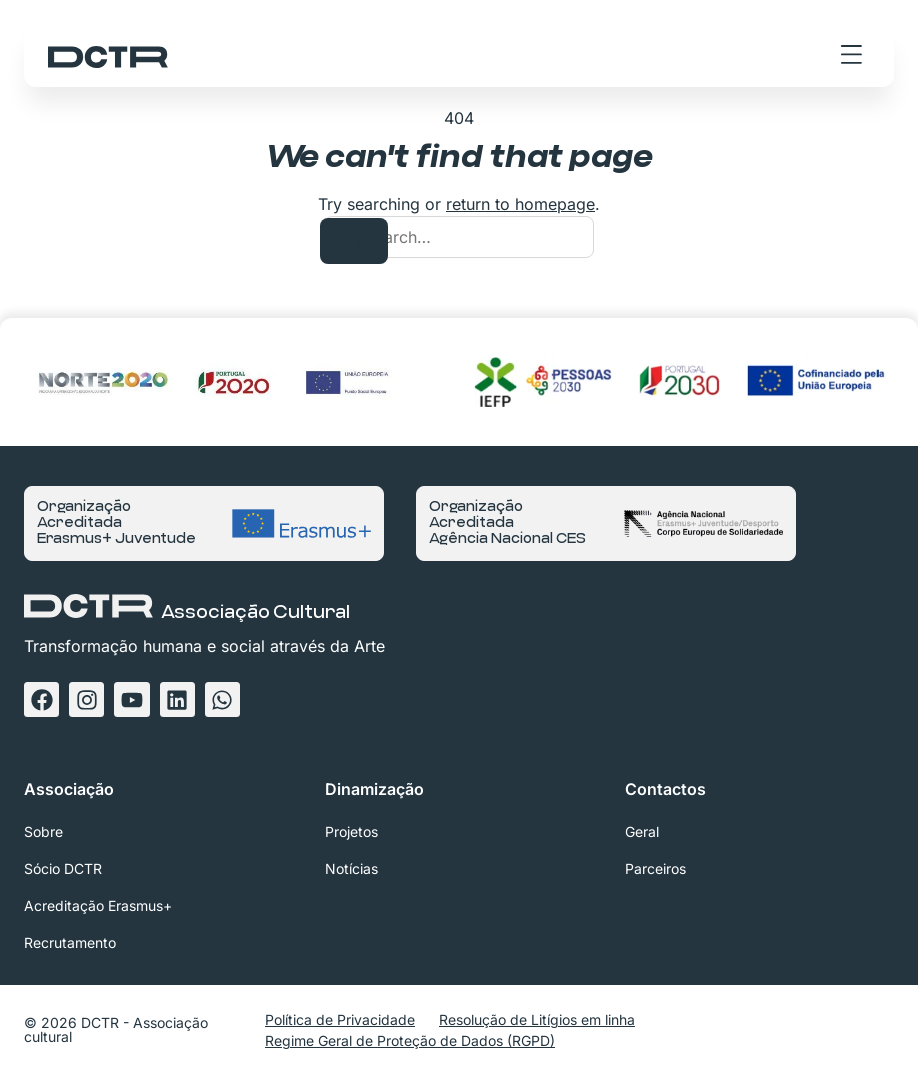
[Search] (354, 241)
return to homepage (520, 204)
